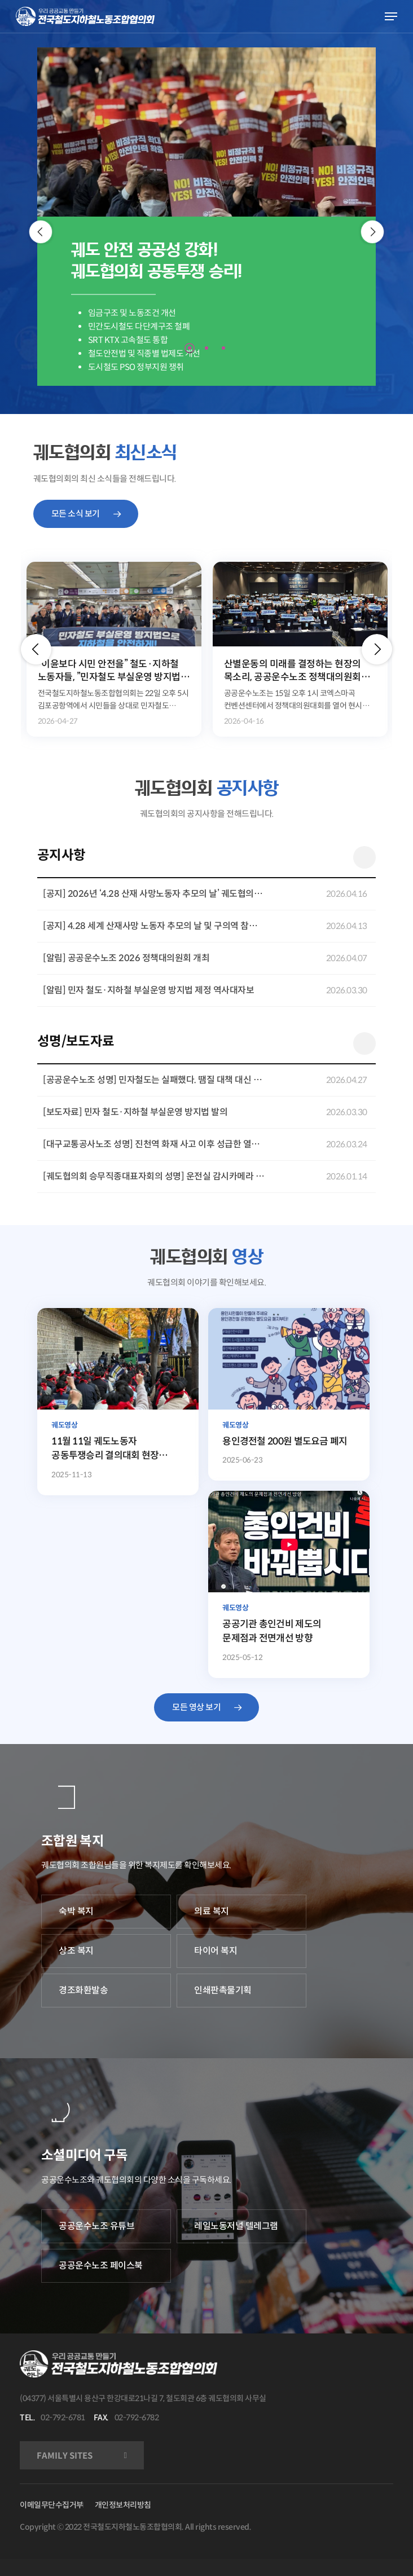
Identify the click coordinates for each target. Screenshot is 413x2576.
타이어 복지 (215, 1951)
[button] (36, 649)
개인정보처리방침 (123, 2505)
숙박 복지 (76, 1911)
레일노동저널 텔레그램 (236, 2226)
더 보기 (364, 857)
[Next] (372, 232)
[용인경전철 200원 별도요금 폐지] (289, 1394)
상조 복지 (76, 1951)
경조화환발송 (83, 1990)
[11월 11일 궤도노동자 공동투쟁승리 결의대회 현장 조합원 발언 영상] (118, 1401)
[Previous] (40, 232)
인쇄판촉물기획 (223, 1990)
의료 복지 (211, 1911)
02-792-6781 (63, 2417)
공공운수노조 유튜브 (96, 2226)
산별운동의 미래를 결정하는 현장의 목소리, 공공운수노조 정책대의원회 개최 (292, 671)
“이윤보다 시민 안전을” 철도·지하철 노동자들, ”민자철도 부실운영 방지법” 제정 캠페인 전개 (111, 671)
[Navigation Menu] (391, 16)
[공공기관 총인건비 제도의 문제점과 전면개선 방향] (289, 1584)
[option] (114, 649)
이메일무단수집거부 (52, 2505)
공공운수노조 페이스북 (101, 2265)
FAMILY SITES (65, 2455)
